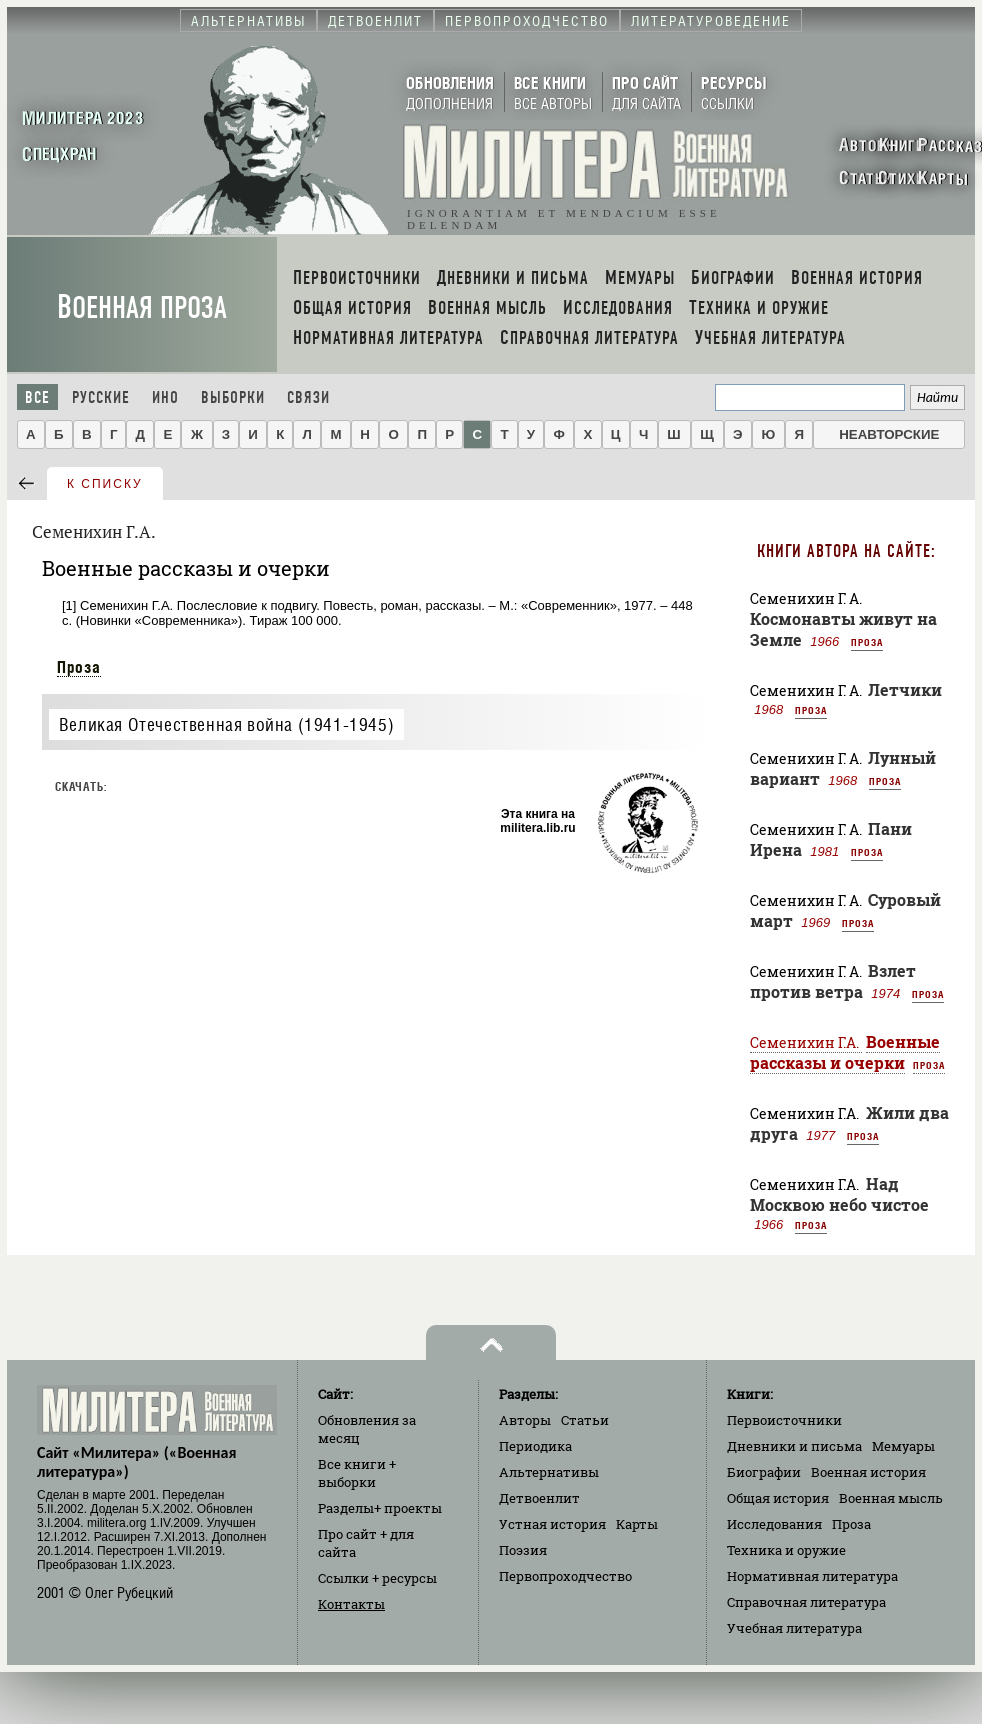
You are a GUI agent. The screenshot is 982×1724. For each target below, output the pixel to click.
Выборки (233, 397)
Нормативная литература (812, 1576)
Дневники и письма (794, 1446)
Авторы (525, 1420)
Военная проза (142, 307)
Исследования (774, 1524)
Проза (79, 667)
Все (37, 397)
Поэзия (523, 1550)
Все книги (357, 1473)
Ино (165, 397)
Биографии (764, 1472)
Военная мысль (891, 1498)
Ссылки (377, 1578)
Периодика (535, 1446)
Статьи (585, 1420)
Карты (637, 1524)
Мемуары (903, 1446)
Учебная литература (794, 1628)
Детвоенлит (539, 1498)
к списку (105, 484)
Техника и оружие (786, 1550)
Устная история (552, 1524)
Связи (308, 397)
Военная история (868, 1472)
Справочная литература (806, 1602)
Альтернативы (549, 1472)
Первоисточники (784, 1420)
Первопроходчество (565, 1576)
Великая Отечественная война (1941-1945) (226, 724)
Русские (101, 397)
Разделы (380, 1508)
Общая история (778, 1498)
